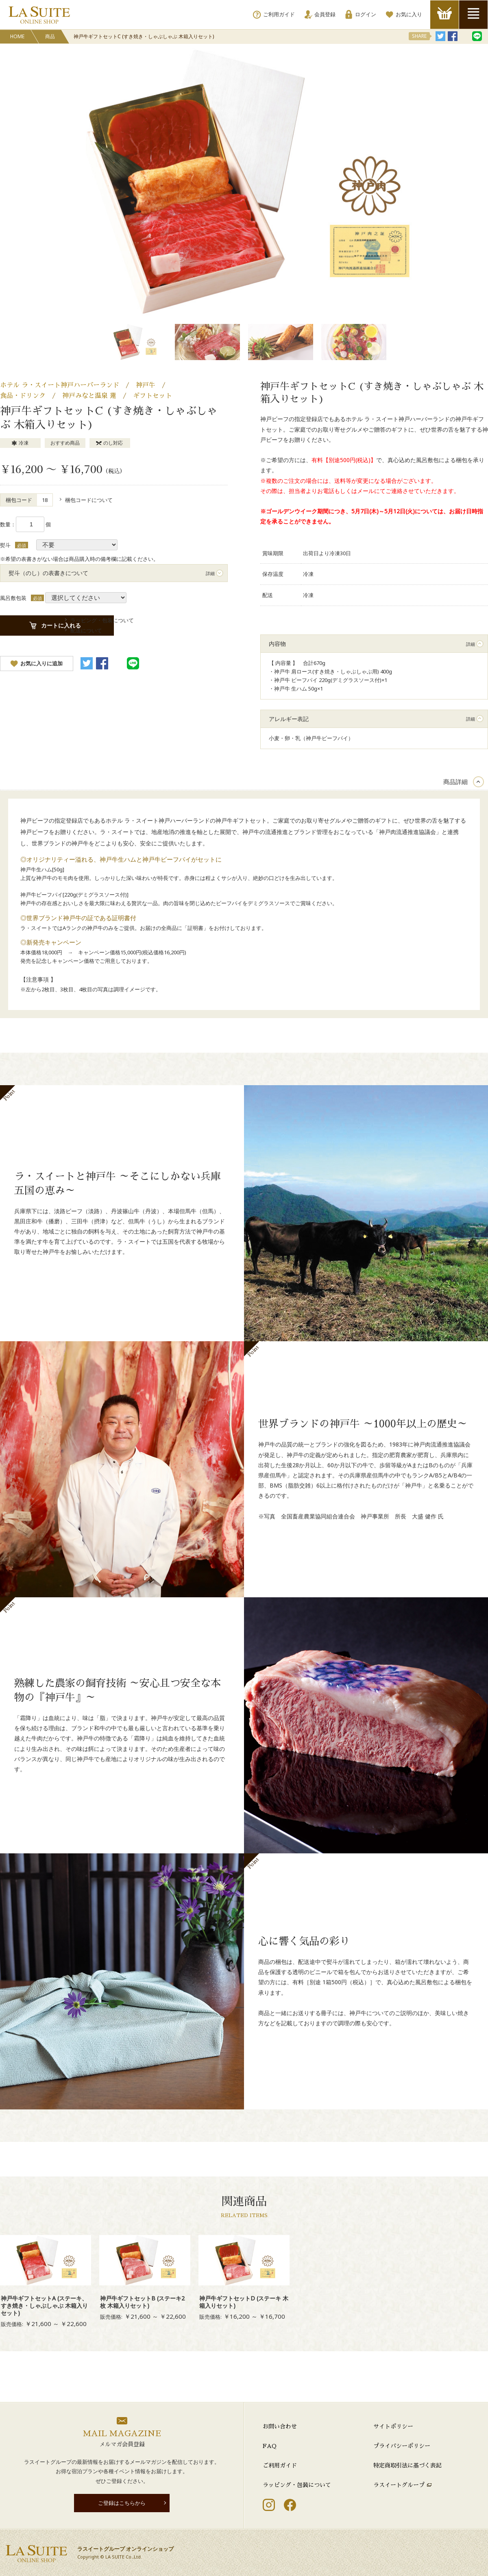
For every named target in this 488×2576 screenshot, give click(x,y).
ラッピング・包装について (297, 2485)
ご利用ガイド (280, 2465)
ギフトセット (152, 396)
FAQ (270, 2446)
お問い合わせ (280, 2426)
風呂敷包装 (13, 598)
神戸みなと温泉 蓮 (89, 396)
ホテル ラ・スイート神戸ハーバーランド (59, 385)
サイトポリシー (393, 2426)
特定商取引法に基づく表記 (407, 2465)
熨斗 (5, 545)
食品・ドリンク (23, 396)
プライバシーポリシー (401, 2446)
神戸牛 (145, 385)
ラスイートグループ (399, 2485)
